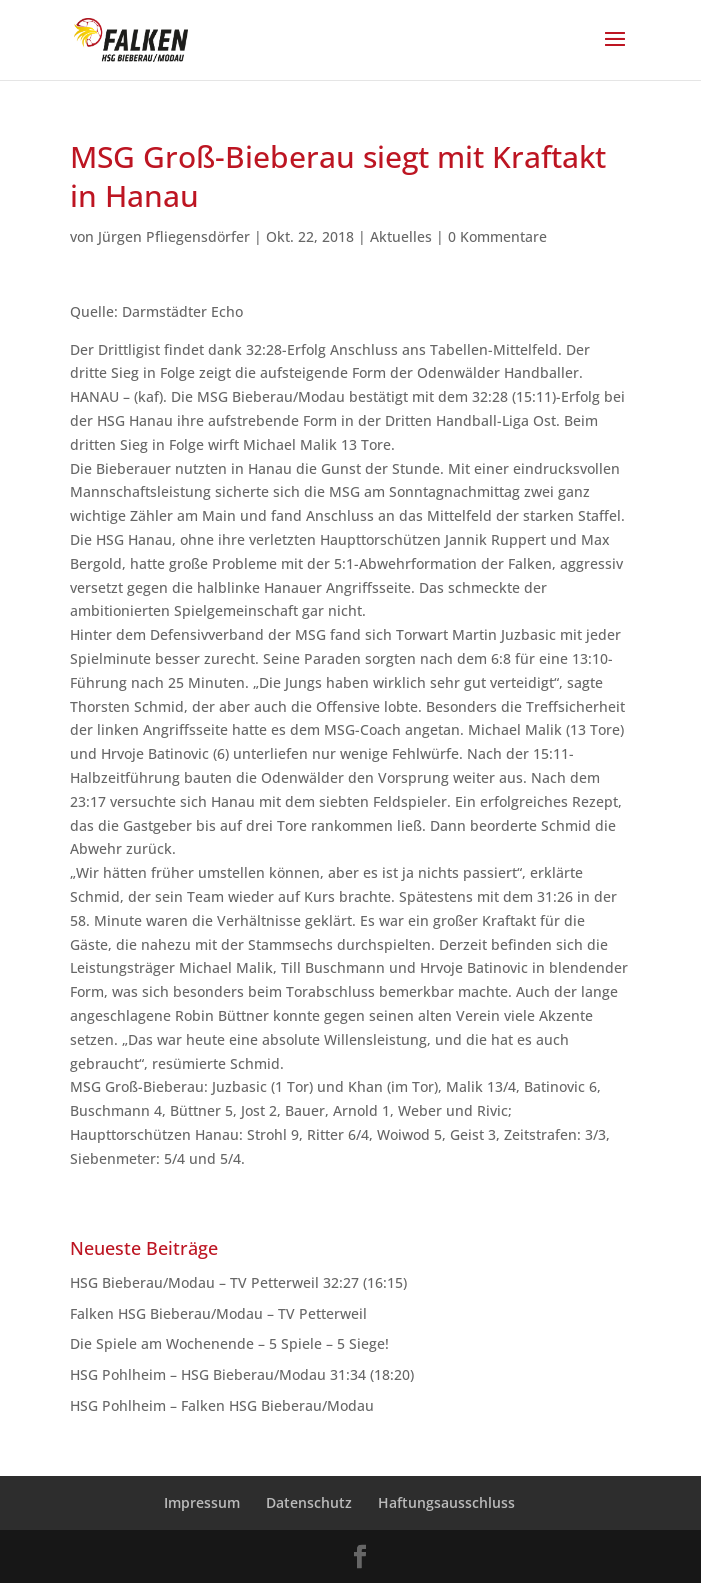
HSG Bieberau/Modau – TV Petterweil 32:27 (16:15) (238, 1282)
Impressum (202, 1502)
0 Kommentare (497, 236)
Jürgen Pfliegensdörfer (174, 236)
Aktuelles (401, 236)
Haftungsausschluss (446, 1502)
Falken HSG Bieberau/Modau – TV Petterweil (218, 1313)
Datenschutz (309, 1502)
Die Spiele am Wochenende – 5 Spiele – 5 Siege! (229, 1343)
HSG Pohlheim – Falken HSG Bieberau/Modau (222, 1405)
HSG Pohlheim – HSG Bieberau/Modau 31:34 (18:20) (242, 1374)
